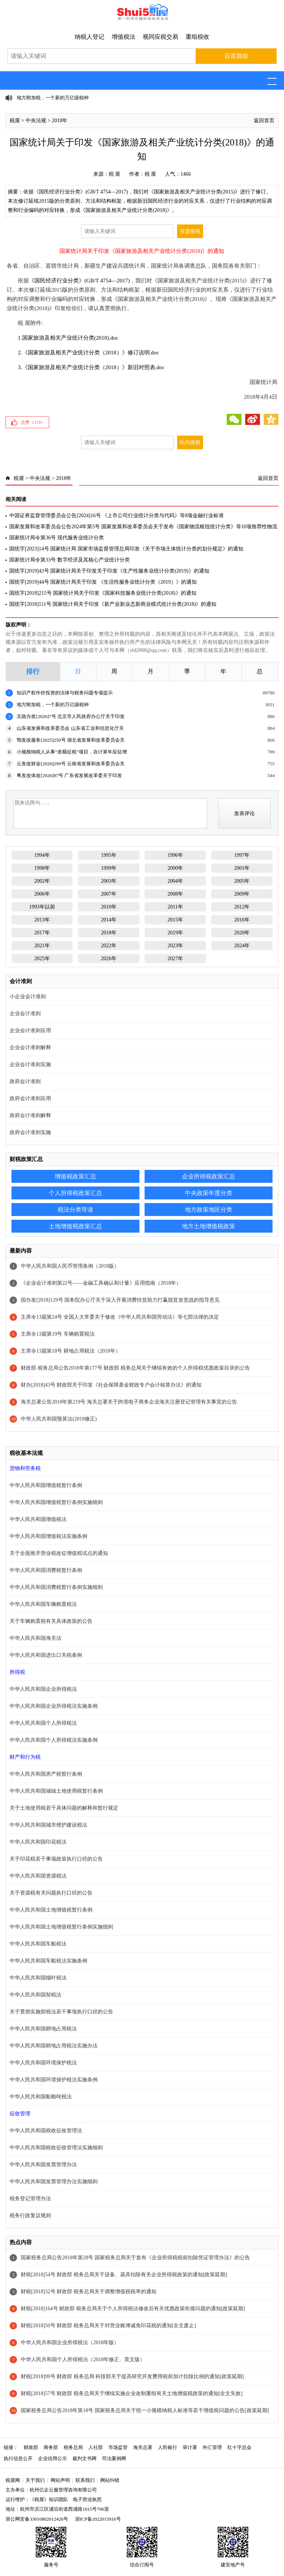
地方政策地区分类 (208, 1209)
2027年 (175, 958)
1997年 (242, 855)
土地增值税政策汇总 (75, 1226)
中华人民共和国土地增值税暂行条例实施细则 (61, 1927)
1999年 (108, 868)
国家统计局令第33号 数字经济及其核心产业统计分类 (69, 560)
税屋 (15, 120)
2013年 (42, 920)
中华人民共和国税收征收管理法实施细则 (56, 2147)
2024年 (242, 945)
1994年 (42, 855)
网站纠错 (109, 2480)
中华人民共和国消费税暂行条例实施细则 (56, 1587)
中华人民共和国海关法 (35, 1638)
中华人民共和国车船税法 (38, 1944)
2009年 (242, 894)
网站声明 (60, 2480)
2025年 (42, 958)
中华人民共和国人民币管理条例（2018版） (70, 1266)
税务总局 (73, 2447)
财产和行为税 (25, 1757)
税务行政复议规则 (30, 2215)
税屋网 (13, 2480)
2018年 (59, 120)
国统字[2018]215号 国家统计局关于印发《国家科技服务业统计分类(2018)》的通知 (102, 593)
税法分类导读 (75, 1209)
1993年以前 (42, 907)
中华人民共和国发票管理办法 (43, 2164)
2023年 (175, 945)
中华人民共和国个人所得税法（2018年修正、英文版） (83, 2359)
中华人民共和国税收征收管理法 (46, 2130)
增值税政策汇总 (75, 1176)
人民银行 (167, 2447)
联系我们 (85, 2480)
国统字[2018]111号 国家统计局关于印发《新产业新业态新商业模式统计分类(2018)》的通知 (112, 604)
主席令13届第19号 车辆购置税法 (58, 1334)
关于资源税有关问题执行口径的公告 (51, 1893)
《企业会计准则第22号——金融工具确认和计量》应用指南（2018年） (101, 1283)
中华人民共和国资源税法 (38, 1876)
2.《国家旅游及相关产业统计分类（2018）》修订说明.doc (88, 353)
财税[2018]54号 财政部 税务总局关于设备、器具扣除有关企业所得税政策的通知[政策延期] (124, 2274)
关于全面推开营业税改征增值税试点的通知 (59, 1553)
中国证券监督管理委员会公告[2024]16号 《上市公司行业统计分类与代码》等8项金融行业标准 (116, 515)
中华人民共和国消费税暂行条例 (46, 1570)
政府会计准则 (25, 1081)
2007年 (108, 894)
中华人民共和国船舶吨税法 (41, 2096)
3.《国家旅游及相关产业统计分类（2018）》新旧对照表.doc (91, 367)
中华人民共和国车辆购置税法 (43, 1604)
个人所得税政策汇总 (75, 1193)
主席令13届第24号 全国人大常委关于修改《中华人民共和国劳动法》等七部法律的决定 (120, 1317)
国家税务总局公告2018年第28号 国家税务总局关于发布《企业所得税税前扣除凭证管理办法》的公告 (135, 2257)
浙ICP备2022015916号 (98, 2519)
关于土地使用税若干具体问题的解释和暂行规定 (64, 1808)
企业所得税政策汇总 (208, 1176)
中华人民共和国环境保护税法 (43, 2062)
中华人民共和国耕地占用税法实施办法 (54, 2045)
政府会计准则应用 (30, 1098)
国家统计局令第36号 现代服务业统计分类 (56, 537)
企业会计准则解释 (30, 1047)
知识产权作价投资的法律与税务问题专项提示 (65, 692)
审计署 (190, 2447)
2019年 (175, 932)
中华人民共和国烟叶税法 (38, 1978)
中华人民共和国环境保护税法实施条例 (54, 2079)
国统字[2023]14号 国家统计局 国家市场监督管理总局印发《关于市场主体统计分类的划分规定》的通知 (126, 549)
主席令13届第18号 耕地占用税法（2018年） (71, 1351)
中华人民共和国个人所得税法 (43, 1723)
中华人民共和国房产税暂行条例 (46, 1774)
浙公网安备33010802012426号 (37, 2519)
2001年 (242, 868)
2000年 (175, 868)
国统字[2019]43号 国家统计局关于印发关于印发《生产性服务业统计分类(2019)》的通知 (109, 571)
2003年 (108, 881)
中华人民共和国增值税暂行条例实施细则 (56, 1502)
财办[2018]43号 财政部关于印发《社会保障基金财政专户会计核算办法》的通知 (111, 1385)
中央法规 (36, 120)
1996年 (175, 855)
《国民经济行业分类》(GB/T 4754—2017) (79, 281)
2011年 (175, 907)
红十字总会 (239, 2447)
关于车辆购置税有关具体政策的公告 (51, 1621)
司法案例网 (114, 2458)
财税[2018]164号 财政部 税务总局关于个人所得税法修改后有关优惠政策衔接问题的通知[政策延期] (133, 2308)
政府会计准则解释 (30, 1115)
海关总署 (142, 2447)
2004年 (175, 881)
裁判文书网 (84, 2458)
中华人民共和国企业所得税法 (43, 1689)
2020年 (242, 932)
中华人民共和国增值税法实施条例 (48, 1536)
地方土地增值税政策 (208, 1226)
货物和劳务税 (25, 1468)
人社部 (95, 2447)
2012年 (242, 907)
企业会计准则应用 (30, 1030)
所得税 (17, 1672)
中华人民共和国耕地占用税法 (43, 2028)
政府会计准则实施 (30, 1132)
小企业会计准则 (28, 996)
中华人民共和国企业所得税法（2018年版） (70, 2342)
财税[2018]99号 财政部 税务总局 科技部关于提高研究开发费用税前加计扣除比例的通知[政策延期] (132, 2376)
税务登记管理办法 (30, 2198)
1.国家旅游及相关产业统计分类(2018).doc (68, 338)
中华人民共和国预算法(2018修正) (59, 1419)
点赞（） (33, 422)
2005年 (242, 881)
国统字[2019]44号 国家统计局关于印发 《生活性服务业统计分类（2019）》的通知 (102, 582)
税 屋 (115, 174)
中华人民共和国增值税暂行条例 (46, 1485)
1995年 (108, 855)
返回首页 (264, 120)
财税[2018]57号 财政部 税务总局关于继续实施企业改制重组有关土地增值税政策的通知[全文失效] (132, 2393)
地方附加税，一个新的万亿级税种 (53, 97)
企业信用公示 (52, 2458)
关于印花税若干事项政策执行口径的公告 (56, 1859)
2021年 (42, 945)
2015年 (175, 920)
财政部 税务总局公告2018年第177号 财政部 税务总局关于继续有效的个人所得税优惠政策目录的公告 (135, 1368)
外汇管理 (212, 2447)
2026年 (108, 958)
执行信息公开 (18, 2458)
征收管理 (20, 2113)
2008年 (175, 894)
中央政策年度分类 (208, 1193)
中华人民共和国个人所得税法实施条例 (54, 1740)
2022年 (108, 945)
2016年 (242, 920)
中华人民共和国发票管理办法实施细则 (54, 2181)
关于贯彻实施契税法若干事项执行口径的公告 (61, 2012)
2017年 (42, 932)
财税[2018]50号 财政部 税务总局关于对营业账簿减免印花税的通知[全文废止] (108, 2325)
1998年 (42, 868)
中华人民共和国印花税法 (38, 1842)
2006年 (42, 894)
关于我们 (35, 2480)
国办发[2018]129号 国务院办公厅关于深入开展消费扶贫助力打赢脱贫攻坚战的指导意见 (120, 1300)
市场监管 (118, 2447)
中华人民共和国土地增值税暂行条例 (51, 1910)
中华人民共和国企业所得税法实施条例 (54, 1706)
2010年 (108, 907)
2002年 (42, 881)
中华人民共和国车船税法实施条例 (48, 1961)
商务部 (51, 2447)
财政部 (31, 2447)
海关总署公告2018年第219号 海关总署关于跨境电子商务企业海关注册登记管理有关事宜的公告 (129, 1402)
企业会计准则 (25, 1013)
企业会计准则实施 (30, 1064)
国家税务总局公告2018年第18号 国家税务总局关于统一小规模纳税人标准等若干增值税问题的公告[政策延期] (145, 2410)
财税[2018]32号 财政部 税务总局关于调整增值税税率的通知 (88, 2291)
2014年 (108, 920)
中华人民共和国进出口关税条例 (46, 1655)
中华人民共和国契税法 (35, 1995)
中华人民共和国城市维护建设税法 (48, 1825)
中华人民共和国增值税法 (38, 1519)
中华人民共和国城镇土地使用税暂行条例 (56, 1791)
